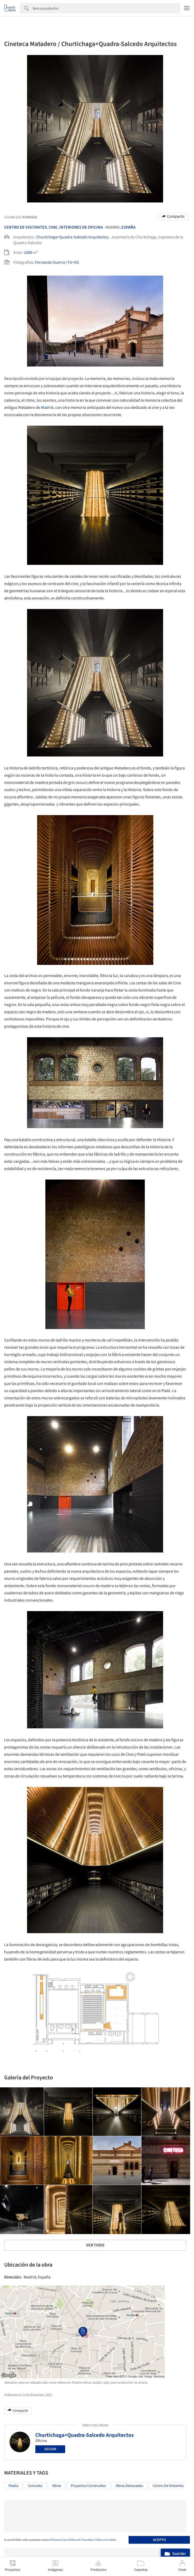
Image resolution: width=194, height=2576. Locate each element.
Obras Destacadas (129, 2485)
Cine (53, 227)
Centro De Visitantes (25, 227)
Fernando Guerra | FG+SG (57, 262)
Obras (56, 2485)
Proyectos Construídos (88, 2485)
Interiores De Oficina (81, 227)
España (128, 227)
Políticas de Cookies (105, 2540)
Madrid (47, 407)
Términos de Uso (58, 2540)
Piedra (13, 2485)
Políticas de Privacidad (80, 2540)
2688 (28, 252)
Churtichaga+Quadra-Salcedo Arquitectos (72, 237)
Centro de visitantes (168, 2485)
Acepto (159, 2539)
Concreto (35, 2485)
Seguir (50, 2449)
